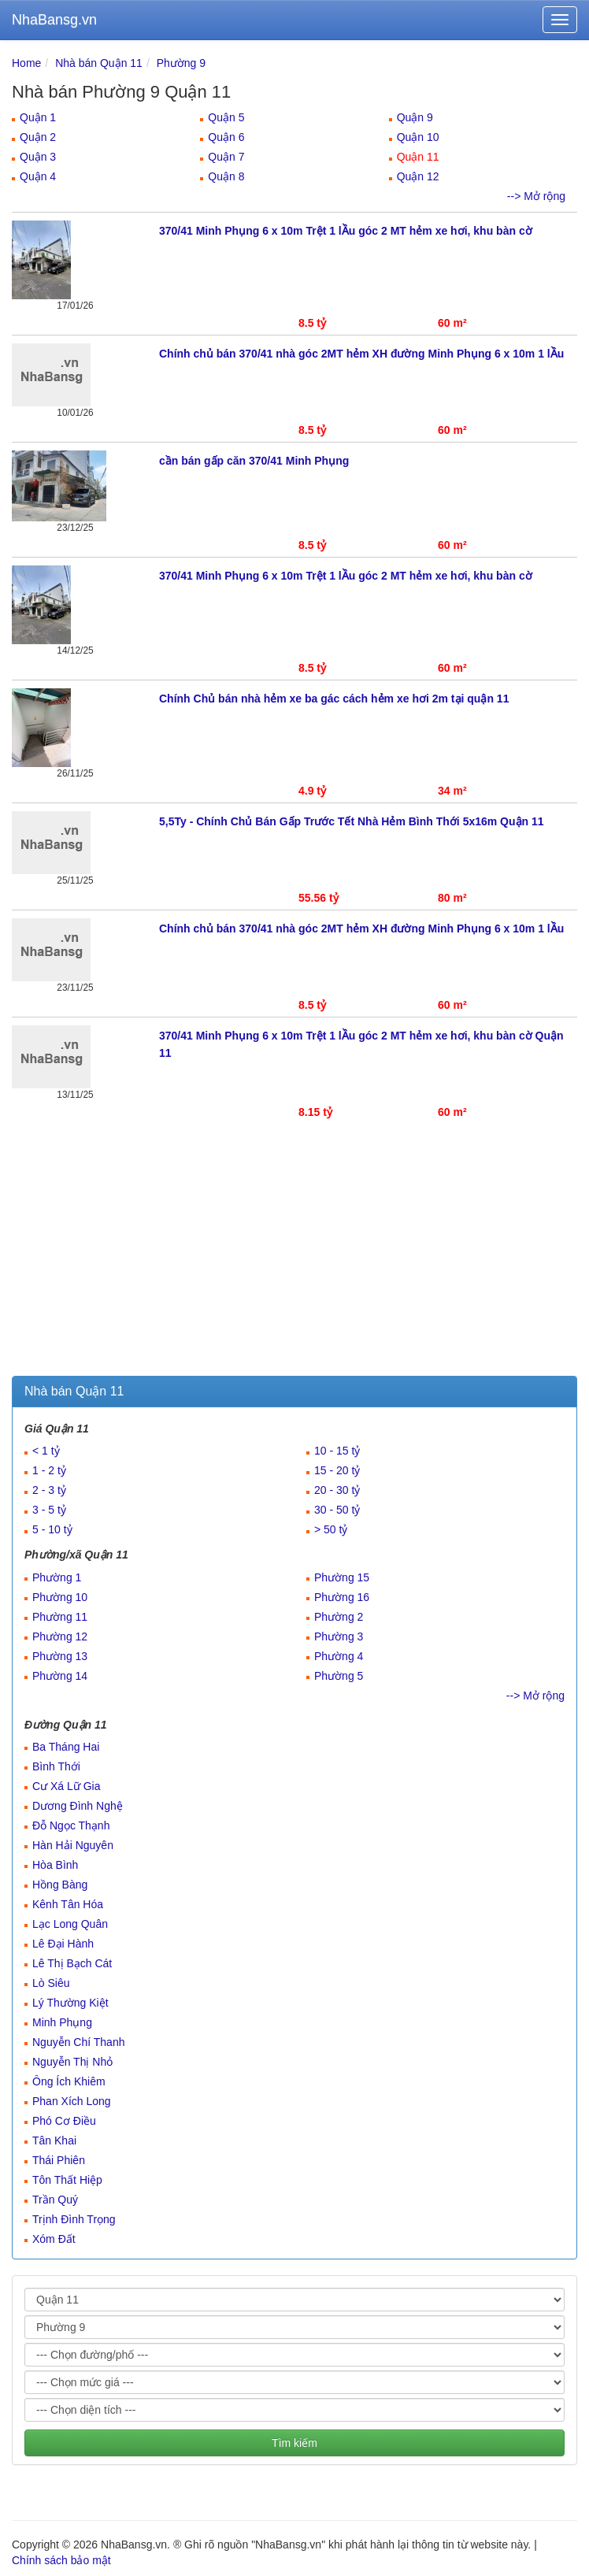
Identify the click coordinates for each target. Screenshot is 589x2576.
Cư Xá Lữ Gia (66, 1786)
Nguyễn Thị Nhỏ (72, 2061)
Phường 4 (338, 1656)
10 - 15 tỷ (337, 1450)
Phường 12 (59, 1636)
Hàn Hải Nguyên (72, 1845)
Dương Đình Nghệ (77, 1805)
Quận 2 (38, 137)
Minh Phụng (62, 2022)
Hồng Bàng (59, 1884)
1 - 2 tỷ (49, 1470)
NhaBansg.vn (54, 20)
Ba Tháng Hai (65, 1746)
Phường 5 (338, 1676)
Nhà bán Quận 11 (99, 63)
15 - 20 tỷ (337, 1470)
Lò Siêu (50, 1983)
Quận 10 (418, 137)
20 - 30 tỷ (337, 1490)
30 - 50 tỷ (337, 1509)
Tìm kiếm (294, 2443)
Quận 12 (418, 176)
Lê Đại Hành (63, 1943)
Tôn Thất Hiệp (67, 2180)
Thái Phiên (58, 2160)
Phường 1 (56, 1577)
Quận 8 (226, 176)
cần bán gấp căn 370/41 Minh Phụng (254, 460)
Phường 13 (59, 1656)
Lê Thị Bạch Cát (72, 1963)
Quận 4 (38, 176)
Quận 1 (38, 117)
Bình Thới (56, 1766)
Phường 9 (181, 63)
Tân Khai (54, 2140)
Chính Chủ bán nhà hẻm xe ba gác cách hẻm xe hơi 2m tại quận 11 (334, 698)
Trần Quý (55, 2199)
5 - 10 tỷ (52, 1529)
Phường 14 (59, 1676)
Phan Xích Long (71, 2101)
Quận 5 (226, 117)
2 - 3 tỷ (49, 1490)
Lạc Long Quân (70, 1924)
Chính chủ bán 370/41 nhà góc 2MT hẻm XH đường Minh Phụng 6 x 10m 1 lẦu (361, 353)
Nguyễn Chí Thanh (78, 2042)
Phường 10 (59, 1597)
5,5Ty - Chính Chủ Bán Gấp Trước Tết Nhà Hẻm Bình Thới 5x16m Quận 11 (351, 821)
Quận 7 (226, 156)
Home (26, 63)
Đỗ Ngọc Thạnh (70, 1825)
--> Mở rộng (536, 196)
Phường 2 (338, 1616)
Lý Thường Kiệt (70, 2002)
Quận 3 (38, 156)
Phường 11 (59, 1616)
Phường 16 (341, 1597)
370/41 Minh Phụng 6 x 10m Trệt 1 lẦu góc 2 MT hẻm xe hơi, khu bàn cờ (345, 230)
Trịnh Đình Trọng (74, 2219)
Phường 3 (338, 1636)
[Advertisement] (294, 1257)
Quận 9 (415, 117)
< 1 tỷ (46, 1450)
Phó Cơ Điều (64, 2121)
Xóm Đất (54, 2239)
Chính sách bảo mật (61, 2560)
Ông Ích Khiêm (69, 2081)
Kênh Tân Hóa (67, 1904)
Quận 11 (418, 156)
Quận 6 (226, 137)
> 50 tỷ (330, 1529)
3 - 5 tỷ (49, 1509)
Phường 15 (341, 1577)
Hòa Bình (55, 1865)
